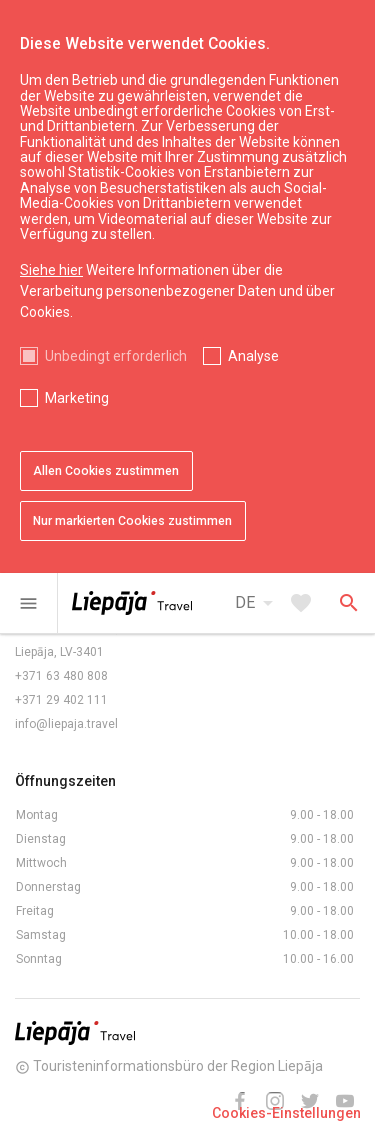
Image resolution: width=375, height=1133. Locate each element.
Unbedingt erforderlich (116, 356)
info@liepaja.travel (66, 724)
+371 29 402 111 (61, 700)
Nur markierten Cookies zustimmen (132, 521)
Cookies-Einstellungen (286, 1113)
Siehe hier (51, 270)
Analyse (253, 356)
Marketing (77, 398)
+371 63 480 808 (61, 676)
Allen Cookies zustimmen (106, 471)
